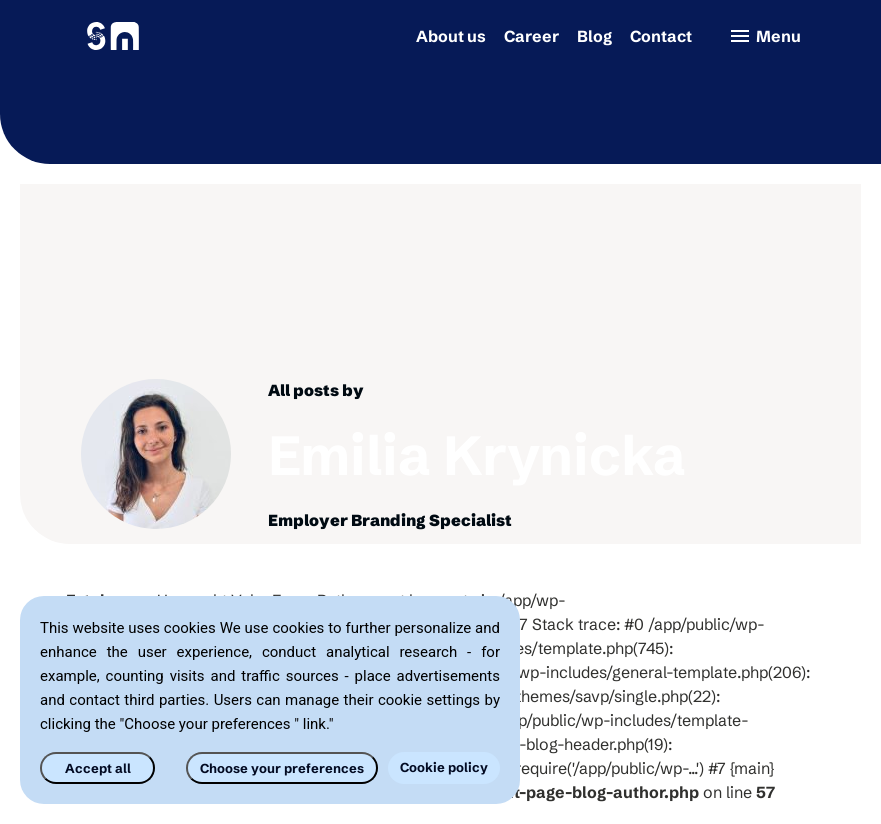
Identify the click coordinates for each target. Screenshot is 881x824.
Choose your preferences (282, 768)
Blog (594, 36)
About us (451, 36)
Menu (764, 36)
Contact (661, 36)
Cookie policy (444, 767)
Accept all (98, 768)
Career (531, 36)
